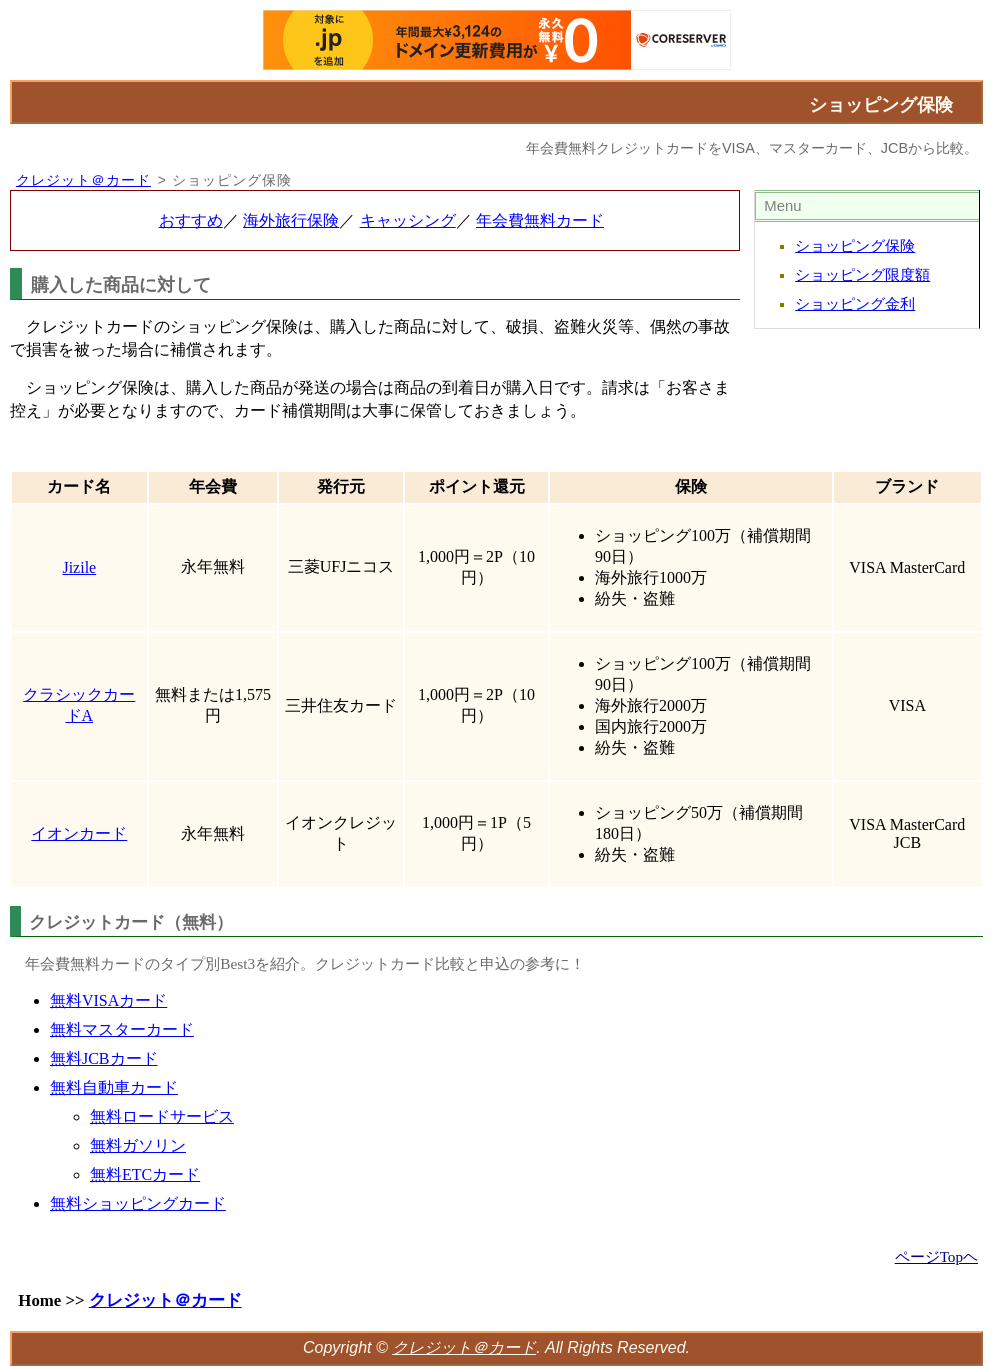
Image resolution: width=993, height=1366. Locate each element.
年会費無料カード (540, 220)
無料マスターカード (122, 1029)
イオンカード (79, 833)
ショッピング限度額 (862, 275)
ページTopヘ (936, 1256)
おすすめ (191, 220)
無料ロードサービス (162, 1116)
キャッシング (408, 220)
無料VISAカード (108, 1000)
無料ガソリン (138, 1145)
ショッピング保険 (855, 246)
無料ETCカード (145, 1174)
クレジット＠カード (83, 180)
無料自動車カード (114, 1087)
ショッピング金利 (855, 304)
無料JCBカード (104, 1058)
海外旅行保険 (291, 220)
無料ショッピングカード (138, 1203)
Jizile (79, 567)
